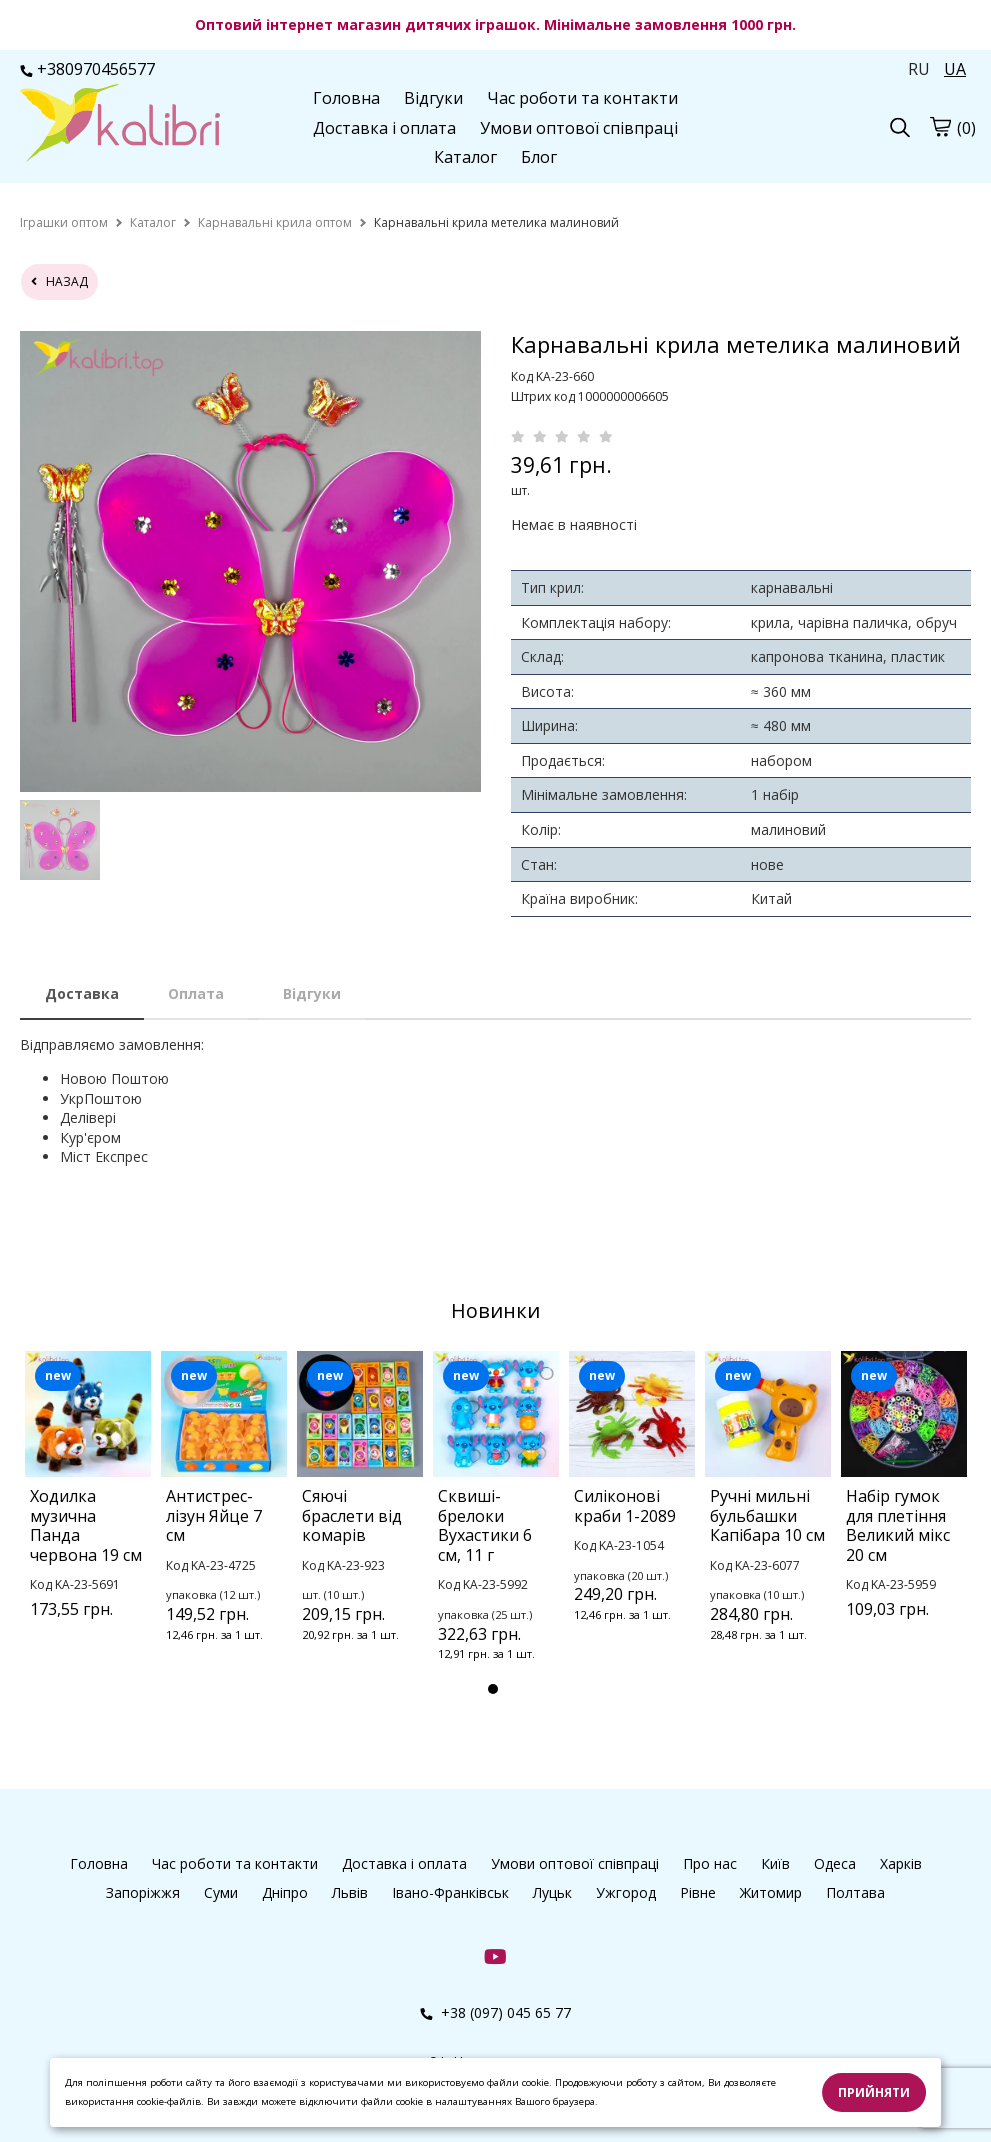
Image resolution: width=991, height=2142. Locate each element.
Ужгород (626, 1892)
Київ (775, 1863)
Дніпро (285, 1892)
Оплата (196, 993)
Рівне (698, 1892)
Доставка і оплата (384, 128)
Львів (350, 1892)
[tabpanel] (88, 1510)
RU (919, 69)
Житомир (771, 1892)
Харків (901, 1863)
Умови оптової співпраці (579, 128)
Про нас (710, 1863)
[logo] (120, 125)
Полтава (855, 1892)
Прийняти (874, 2092)
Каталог (465, 157)
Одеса (835, 1863)
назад (59, 281)
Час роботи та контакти (582, 98)
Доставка (82, 993)
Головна (346, 98)
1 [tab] (493, 1689)
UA (955, 69)
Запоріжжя (143, 1892)
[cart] (940, 126)
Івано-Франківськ (450, 1892)
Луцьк (552, 1892)
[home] (64, 222)
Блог (539, 157)
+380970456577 (87, 69)
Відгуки (433, 98)
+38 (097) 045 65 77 (495, 2012)
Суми (221, 1892)
